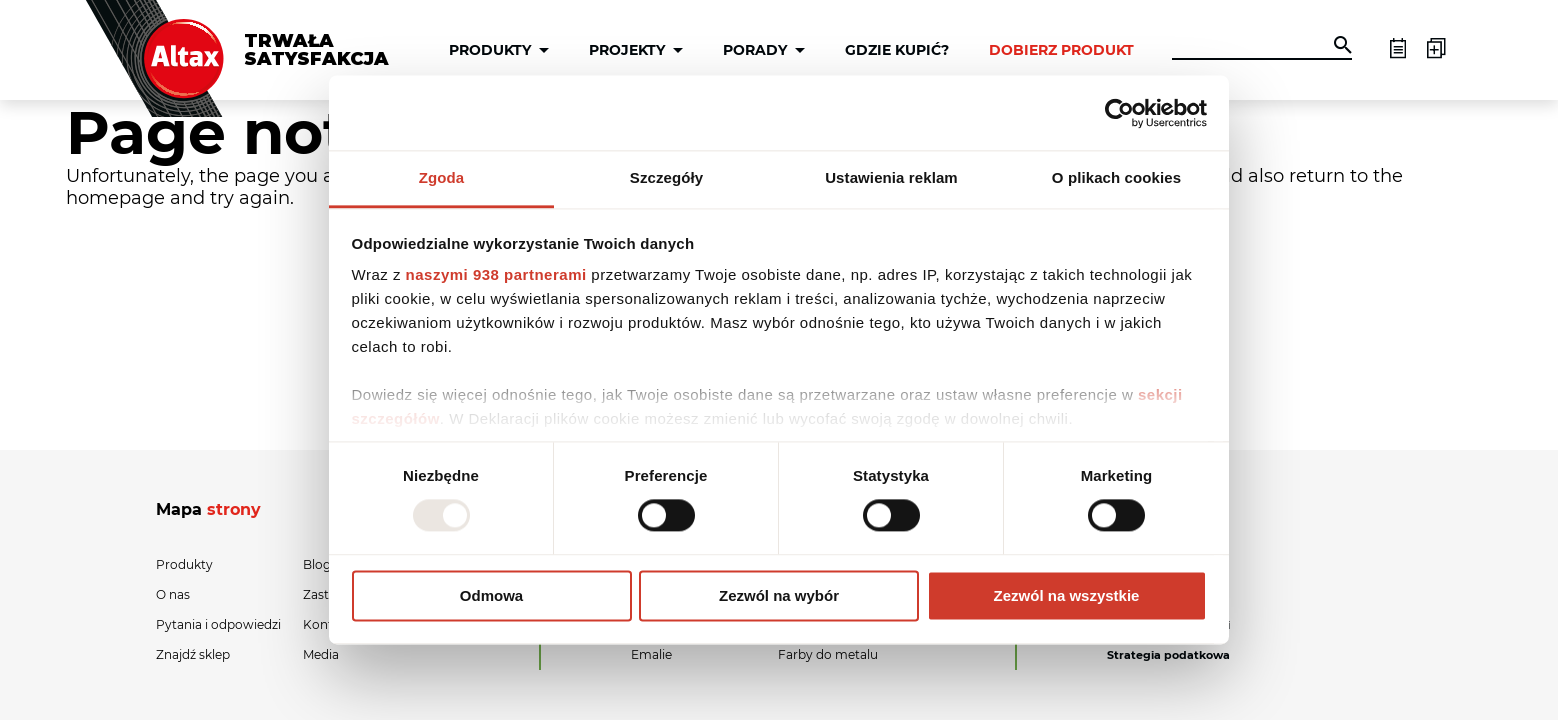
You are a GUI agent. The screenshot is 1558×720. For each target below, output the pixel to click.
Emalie (651, 654)
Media (321, 654)
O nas (173, 594)
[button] (1343, 47)
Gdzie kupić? (897, 50)
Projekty (627, 50)
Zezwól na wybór (779, 595)
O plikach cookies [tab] (1116, 177)
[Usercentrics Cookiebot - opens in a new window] (1119, 113)
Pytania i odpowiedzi (218, 624)
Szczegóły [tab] (666, 177)
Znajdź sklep (193, 654)
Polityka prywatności (1168, 625)
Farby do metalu (828, 654)
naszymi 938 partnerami (496, 274)
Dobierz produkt (1061, 50)
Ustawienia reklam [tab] (891, 177)
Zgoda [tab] (442, 177)
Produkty (490, 50)
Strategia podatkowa (1168, 655)
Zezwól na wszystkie (1067, 595)
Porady (755, 50)
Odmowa (491, 595)
